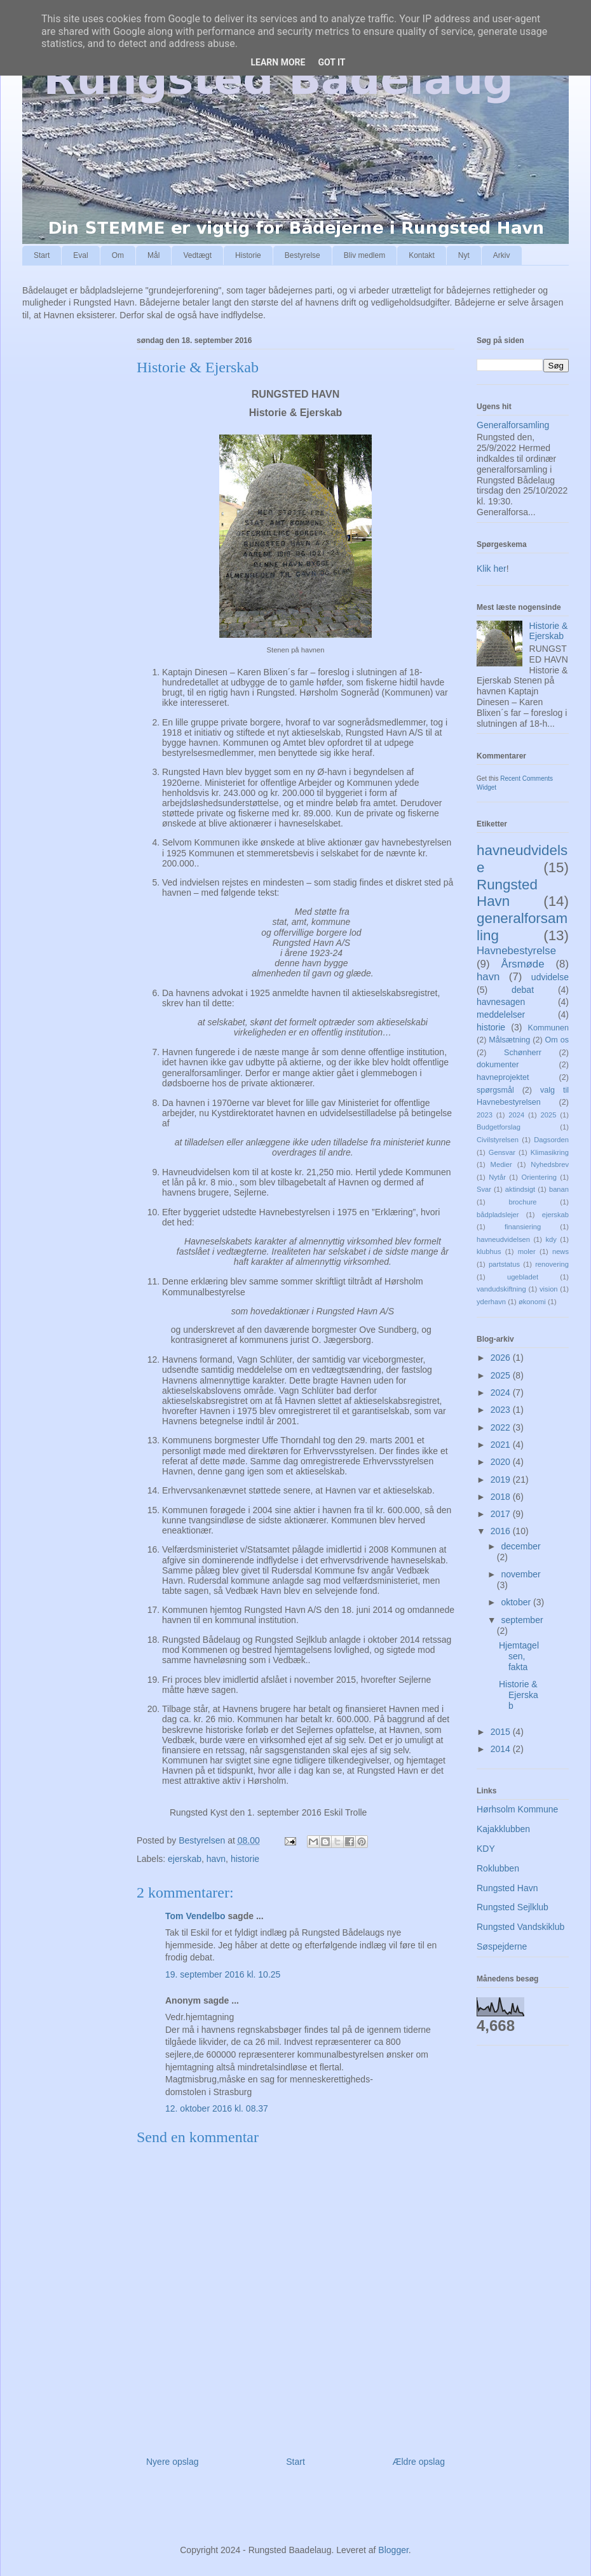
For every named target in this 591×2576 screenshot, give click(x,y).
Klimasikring (550, 1152)
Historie (248, 255)
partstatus (504, 1264)
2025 (549, 1115)
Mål (153, 255)
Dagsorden (551, 1139)
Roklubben (498, 1868)
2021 (502, 1445)
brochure (522, 1202)
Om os (557, 1039)
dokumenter (498, 1064)
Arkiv (501, 255)
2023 (484, 1115)
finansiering (523, 1227)
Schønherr (522, 1052)
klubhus (489, 1251)
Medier (501, 1164)
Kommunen (548, 1027)
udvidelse (550, 977)
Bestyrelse (302, 255)
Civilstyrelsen (498, 1139)
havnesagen (501, 1002)
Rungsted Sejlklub (512, 1907)
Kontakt (422, 255)
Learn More (277, 62)
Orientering (539, 1177)
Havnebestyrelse (516, 951)
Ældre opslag (419, 2462)
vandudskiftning (501, 1289)
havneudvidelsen (503, 1239)
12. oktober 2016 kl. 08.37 (216, 2108)
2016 (502, 1531)
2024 (516, 1115)
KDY (486, 1849)
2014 (502, 1749)
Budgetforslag (498, 1127)
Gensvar (502, 1152)
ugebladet (522, 1277)
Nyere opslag (172, 2462)
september (522, 1620)
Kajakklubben (503, 1829)
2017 (502, 1514)
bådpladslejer (498, 1214)
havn (216, 1859)
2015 (502, 1732)
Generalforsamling (513, 425)
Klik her (491, 568)
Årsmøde (522, 964)
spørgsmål (495, 1090)
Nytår (497, 1177)
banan (559, 1189)
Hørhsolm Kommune (517, 1809)
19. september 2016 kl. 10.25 (222, 1974)
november (520, 1574)
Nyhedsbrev (550, 1164)
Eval (80, 255)
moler (527, 1251)
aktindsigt (520, 1189)
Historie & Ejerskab (548, 631)
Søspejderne (502, 1946)
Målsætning (509, 1039)
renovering (552, 1264)
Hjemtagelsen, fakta (519, 1656)
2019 (502, 1479)
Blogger (393, 2550)
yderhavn (491, 1301)
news (560, 1251)
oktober (517, 1602)
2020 (502, 1462)
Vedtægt (197, 255)
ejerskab (184, 1859)
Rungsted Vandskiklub (520, 1927)
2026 (502, 1357)
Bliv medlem (364, 255)
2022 (502, 1427)
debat (523, 990)
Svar (484, 1189)
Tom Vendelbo (195, 1916)
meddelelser (501, 1014)
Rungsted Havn (507, 893)
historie (245, 1859)
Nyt (464, 255)
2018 (502, 1497)
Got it (331, 62)
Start (42, 255)
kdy (550, 1239)
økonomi (532, 1301)
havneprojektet (503, 1077)
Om (118, 255)
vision (549, 1289)
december (520, 1546)
